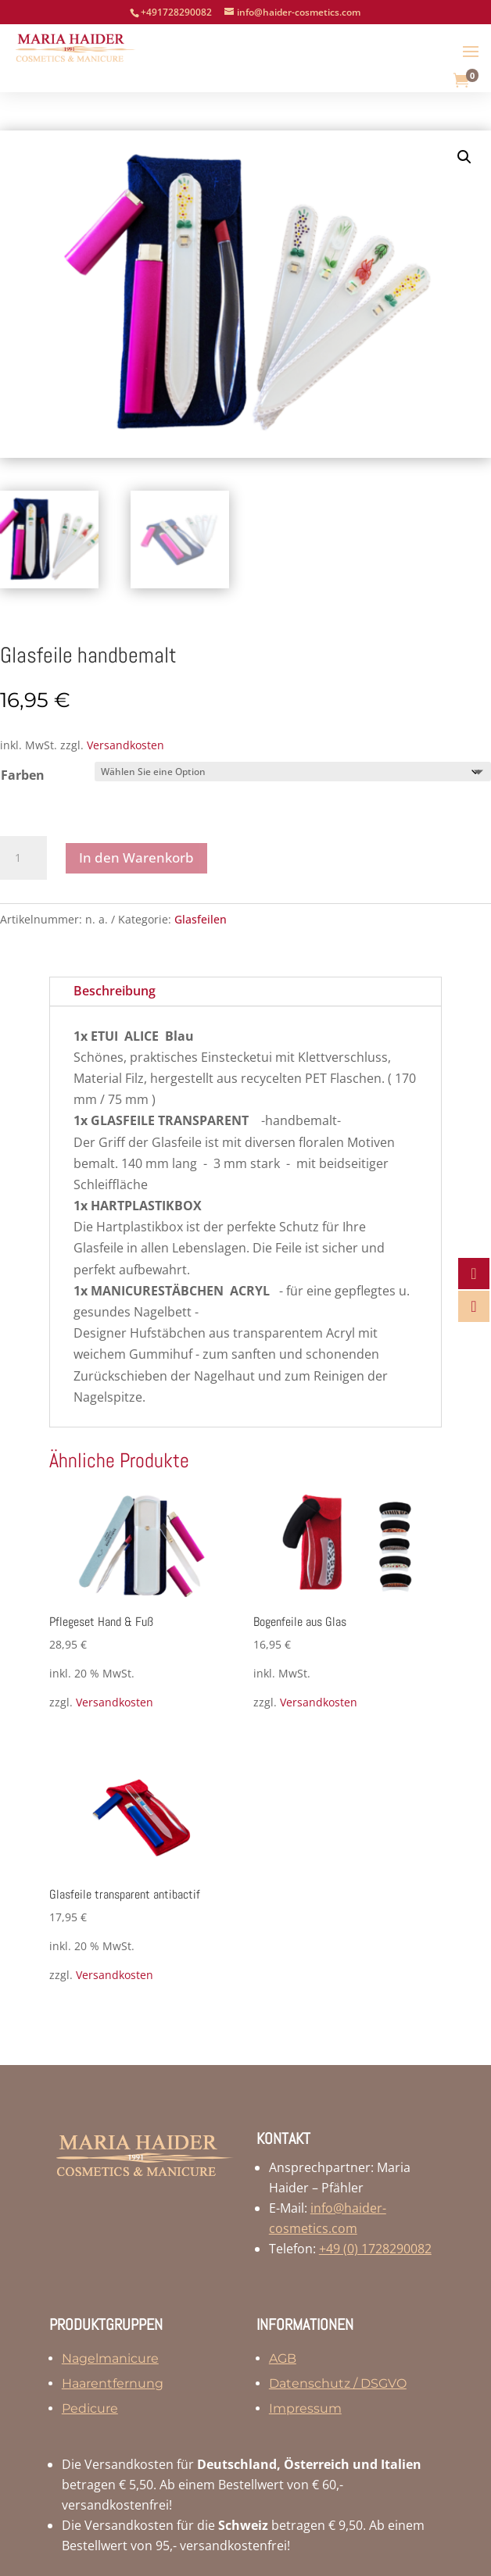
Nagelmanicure (110, 2358)
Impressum (305, 2408)
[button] (464, 157)
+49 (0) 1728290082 (375, 2248)
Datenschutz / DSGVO (338, 2383)
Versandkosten (125, 745)
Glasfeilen (200, 919)
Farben (23, 775)
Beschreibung (114, 990)
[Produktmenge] (23, 858)
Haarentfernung (112, 2383)
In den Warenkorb (136, 857)
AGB (282, 2358)
